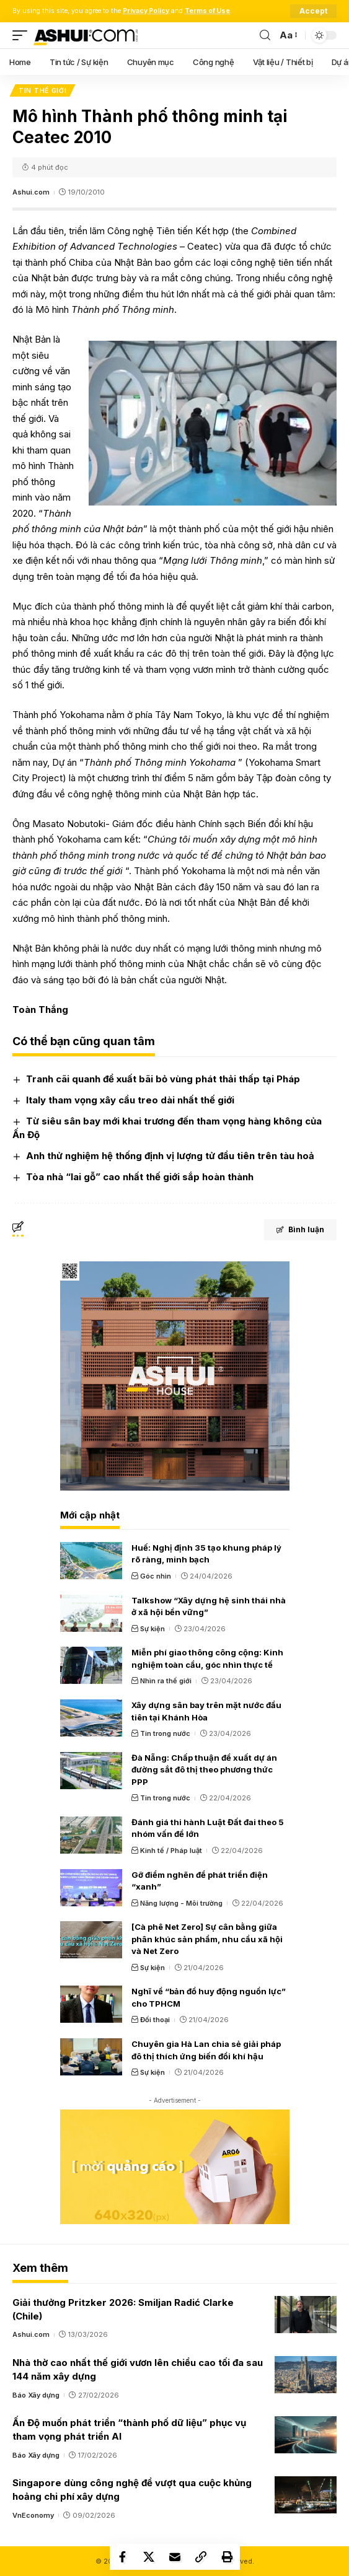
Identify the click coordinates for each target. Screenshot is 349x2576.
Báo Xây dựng (36, 2395)
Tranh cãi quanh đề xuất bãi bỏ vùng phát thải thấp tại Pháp (163, 1079)
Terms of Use (207, 11)
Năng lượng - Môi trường (181, 1903)
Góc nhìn (155, 1576)
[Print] (227, 2557)
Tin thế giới (42, 90)
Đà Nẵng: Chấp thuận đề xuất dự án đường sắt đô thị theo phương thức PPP (204, 1770)
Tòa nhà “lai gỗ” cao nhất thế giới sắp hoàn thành (140, 1177)
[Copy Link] (201, 2557)
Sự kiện (152, 1628)
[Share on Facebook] (123, 2557)
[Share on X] (149, 2557)
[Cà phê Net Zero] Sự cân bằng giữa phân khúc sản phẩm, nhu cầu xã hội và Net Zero (207, 1939)
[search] (265, 36)
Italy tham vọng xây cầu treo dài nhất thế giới (130, 1100)
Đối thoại (155, 2019)
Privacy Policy (146, 11)
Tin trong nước (165, 1733)
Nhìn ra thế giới (166, 1680)
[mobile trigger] (22, 35)
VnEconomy (33, 2515)
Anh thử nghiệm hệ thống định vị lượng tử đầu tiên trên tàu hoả (170, 1156)
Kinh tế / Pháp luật (171, 1850)
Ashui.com (31, 192)
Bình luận (300, 1229)
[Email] (175, 2557)
